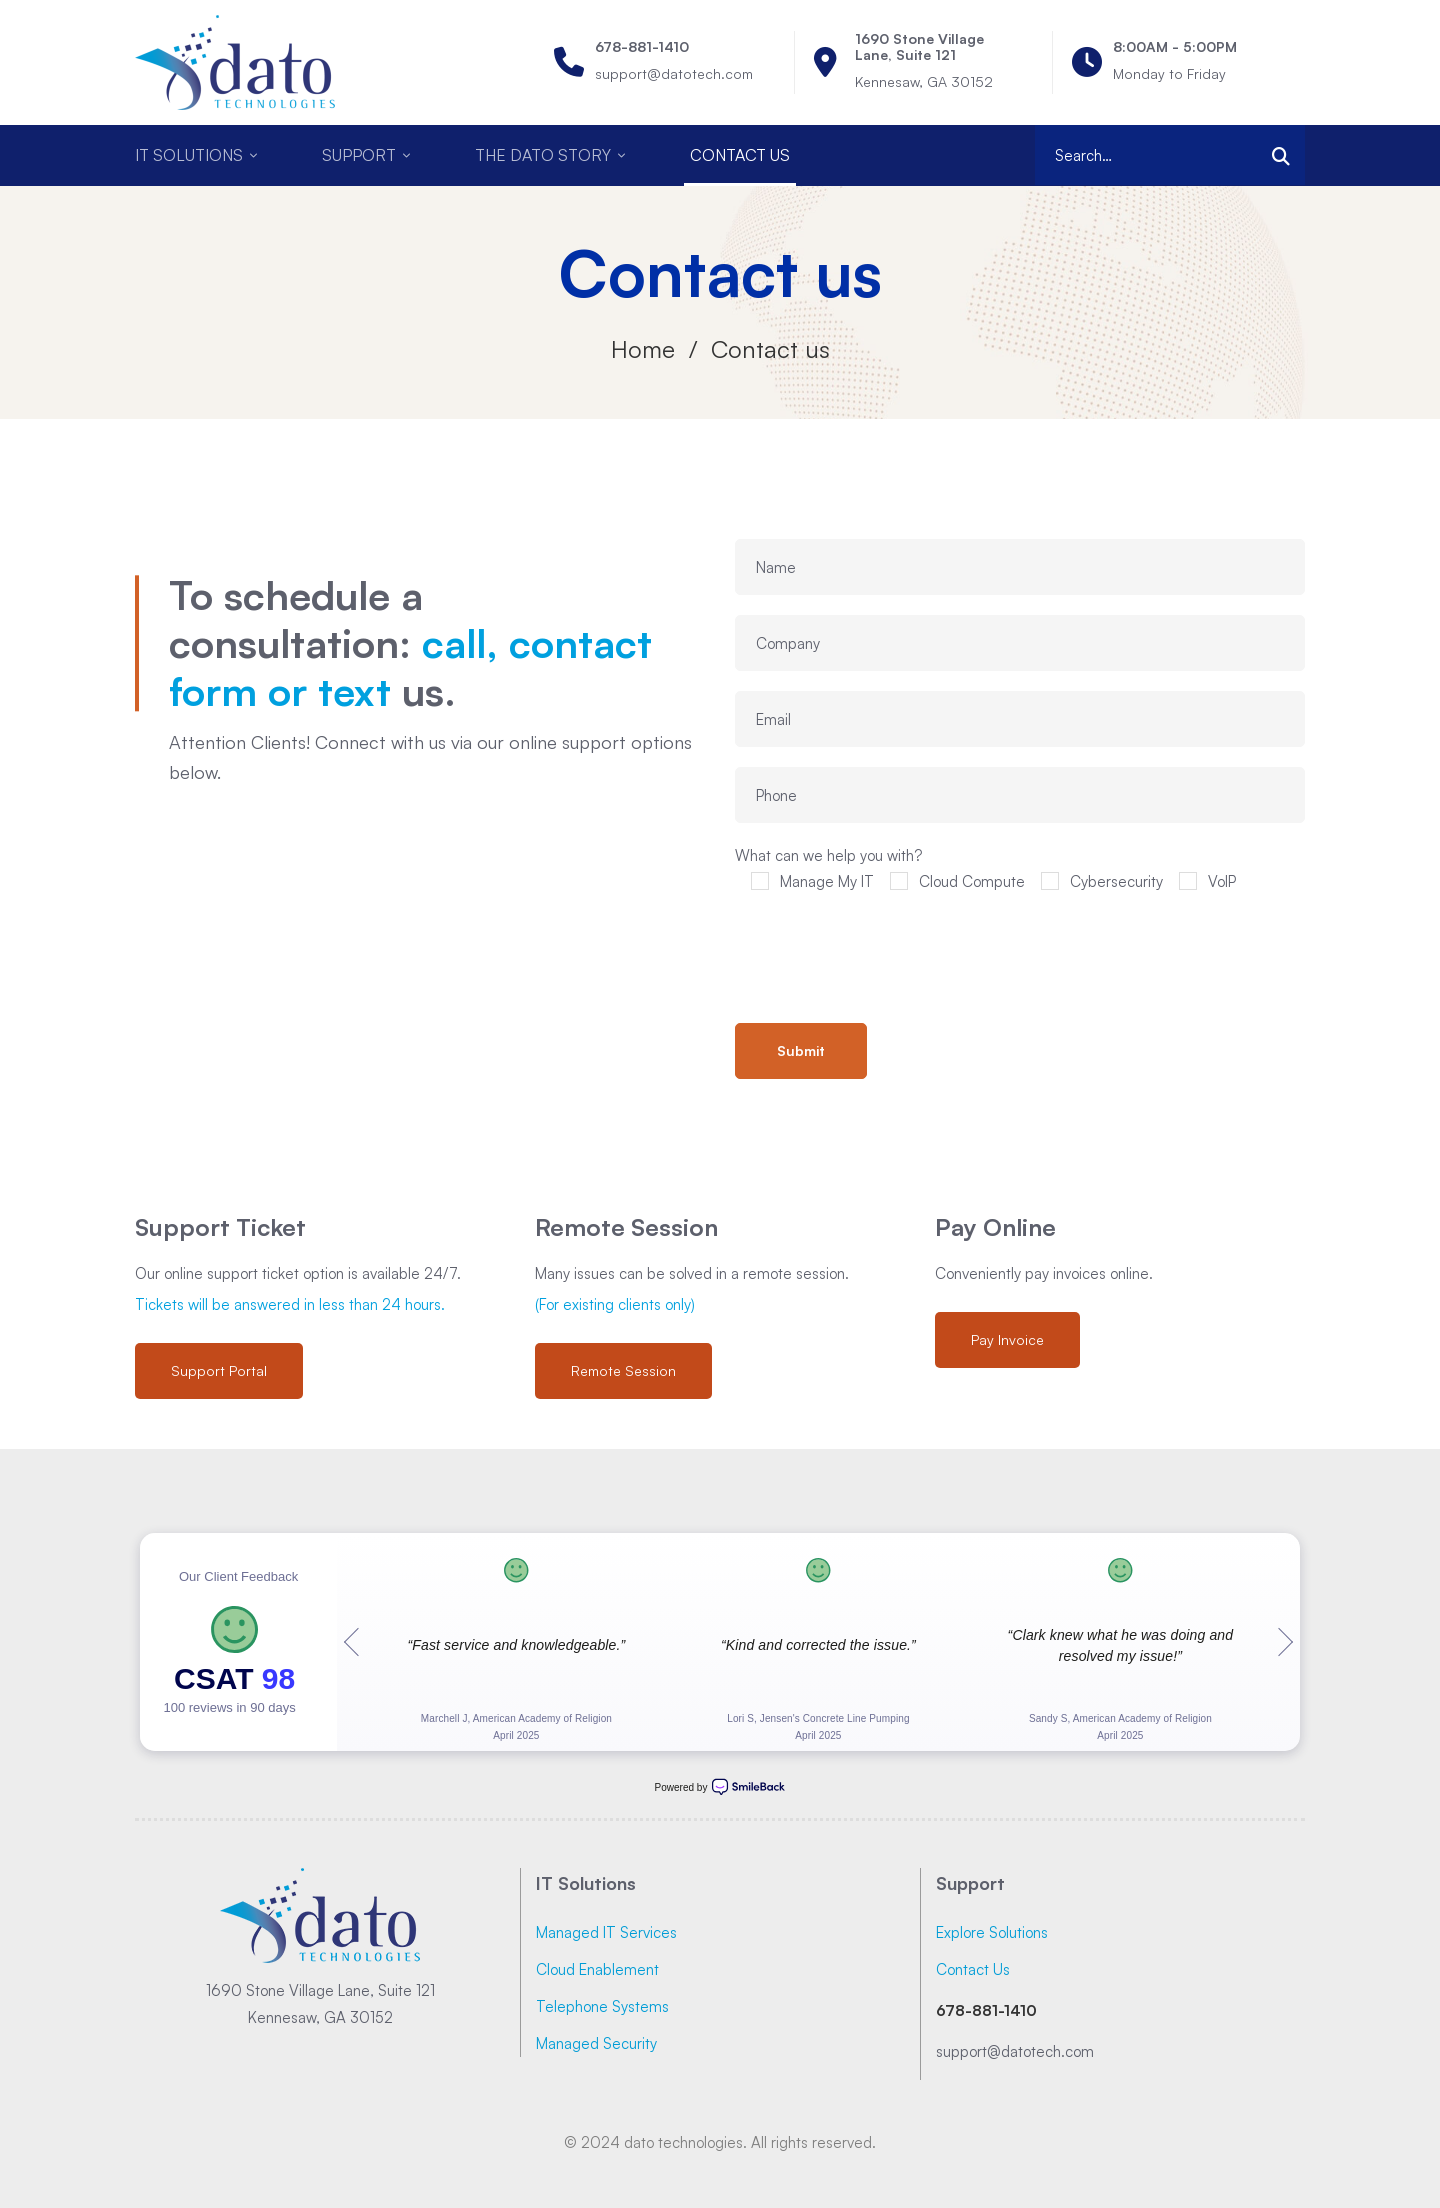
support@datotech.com (1015, 2051)
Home (643, 349)
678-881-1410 (986, 2010)
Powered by (720, 1787)
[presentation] (887, 954)
